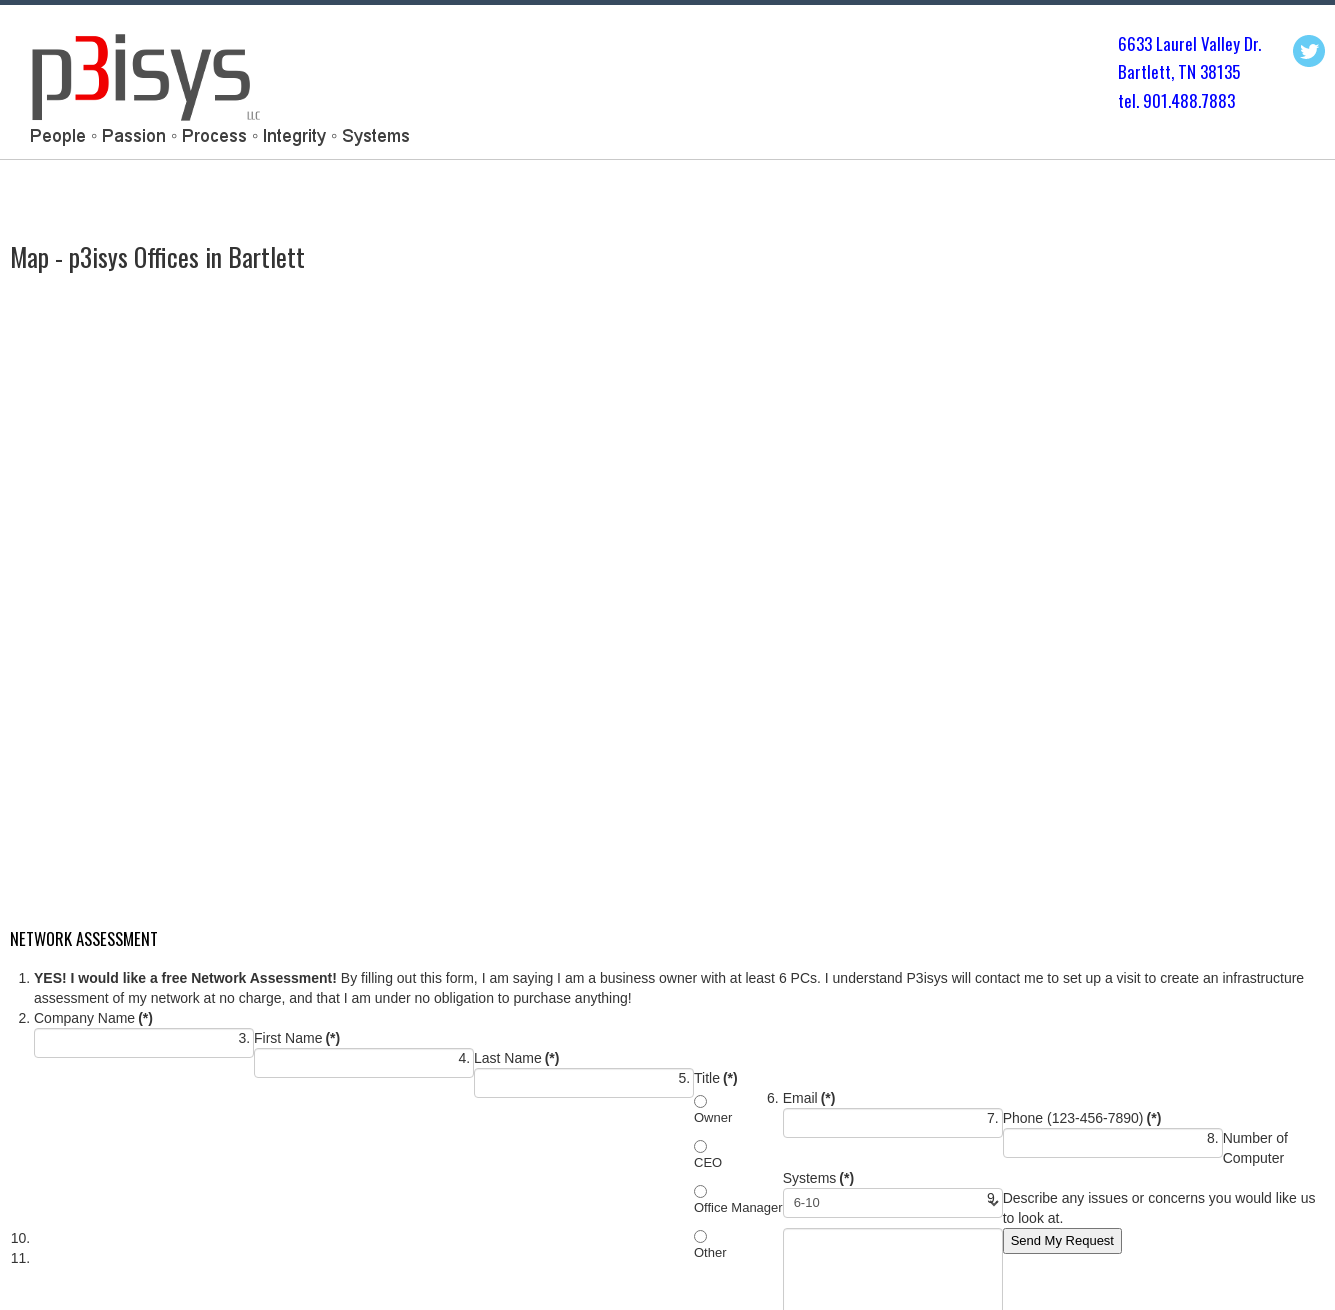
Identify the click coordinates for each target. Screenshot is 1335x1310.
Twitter (1309, 51)
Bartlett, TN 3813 (1175, 71)
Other (710, 1252)
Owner (713, 1117)
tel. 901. (1144, 100)
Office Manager (738, 1207)
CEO (708, 1162)
